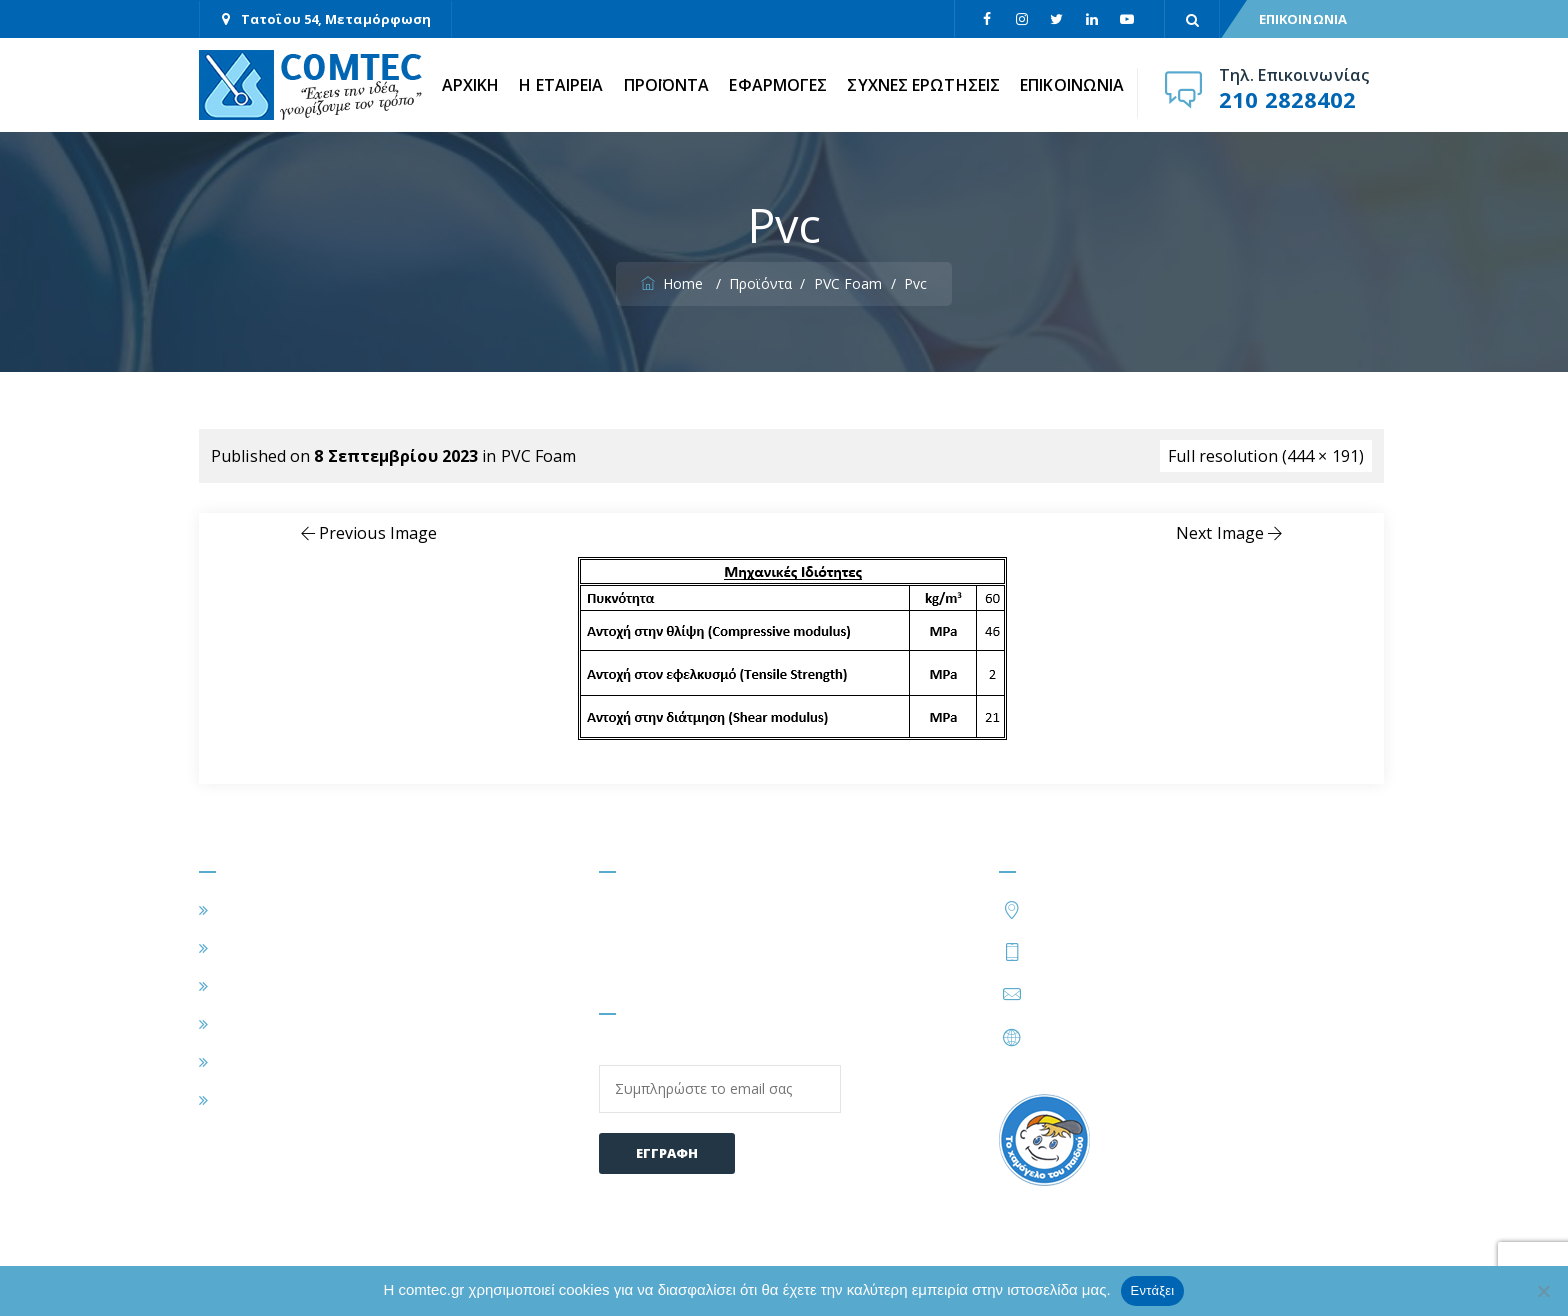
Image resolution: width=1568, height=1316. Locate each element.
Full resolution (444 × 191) (1266, 456)
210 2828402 (1287, 99)
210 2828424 (1190, 951)
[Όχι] (1543, 1291)
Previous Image (367, 533)
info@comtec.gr (1090, 994)
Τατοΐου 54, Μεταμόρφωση (336, 19)
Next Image (1231, 533)
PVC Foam (539, 456)
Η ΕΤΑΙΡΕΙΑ (561, 85)
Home (674, 283)
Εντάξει (1153, 1290)
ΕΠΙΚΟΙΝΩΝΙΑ (1303, 19)
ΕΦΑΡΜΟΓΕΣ (778, 85)
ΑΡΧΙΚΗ (471, 85)
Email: (720, 1077)
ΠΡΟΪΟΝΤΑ (667, 85)
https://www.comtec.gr (1115, 1037)
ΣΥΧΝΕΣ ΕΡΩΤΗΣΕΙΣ (923, 85)
